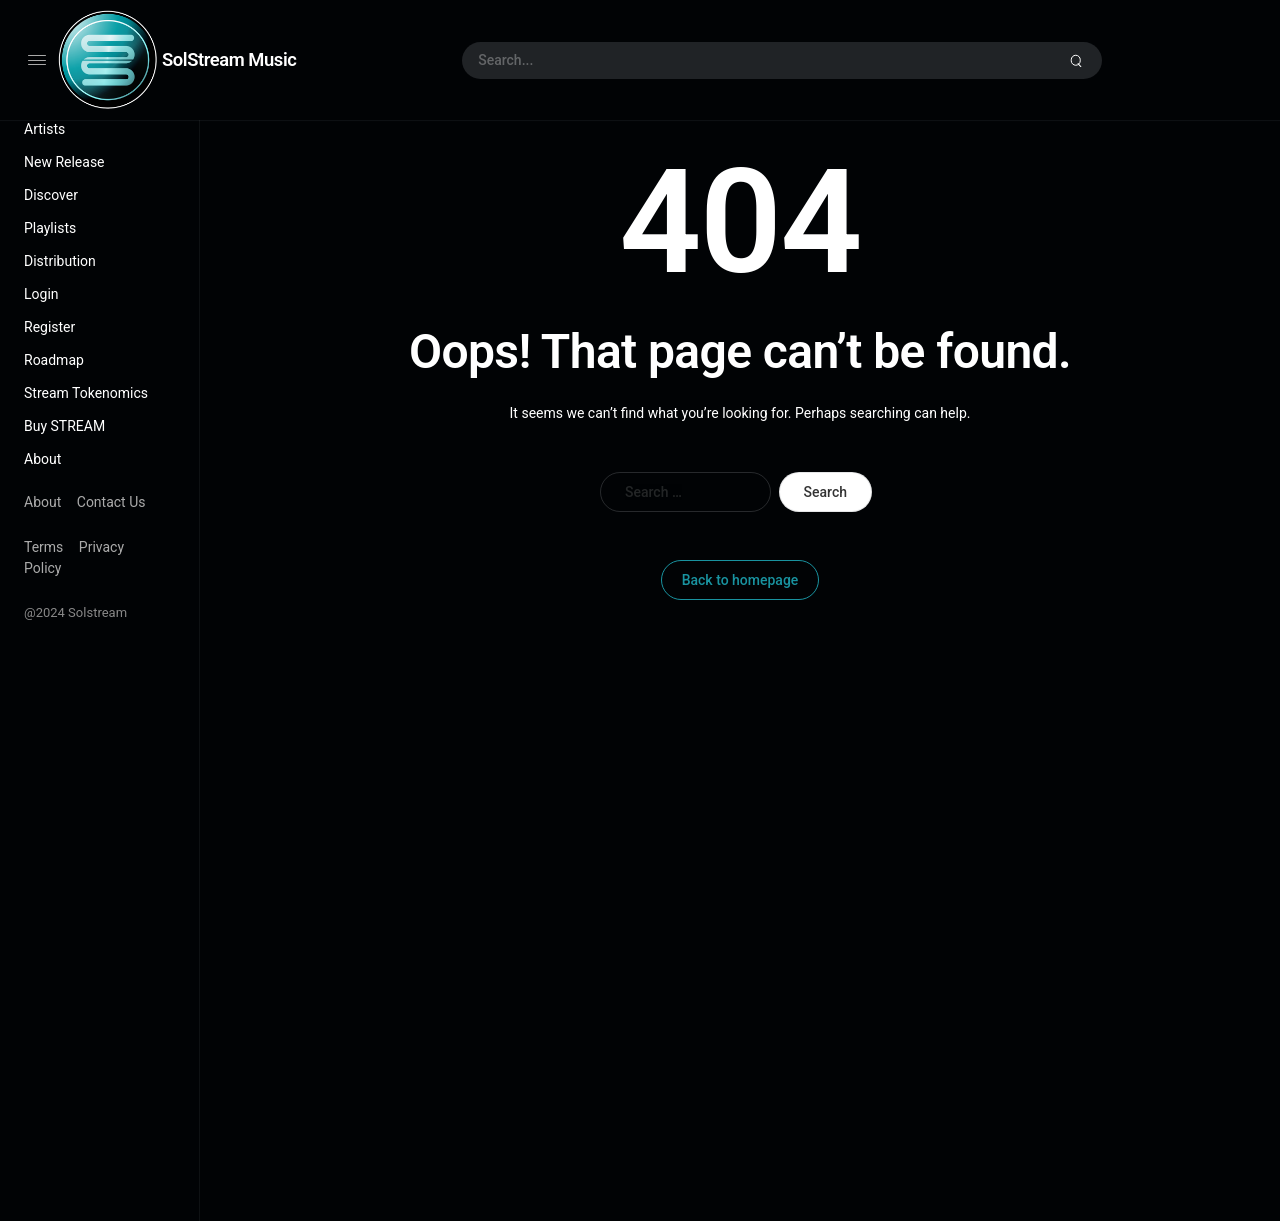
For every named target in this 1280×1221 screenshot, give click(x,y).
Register (49, 327)
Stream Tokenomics (86, 393)
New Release (64, 162)
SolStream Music (229, 59)
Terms (43, 547)
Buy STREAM (64, 426)
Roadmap (54, 360)
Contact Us (111, 502)
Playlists (50, 228)
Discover (51, 195)
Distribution (60, 261)
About (42, 459)
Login (41, 294)
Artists (44, 129)
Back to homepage (740, 580)
